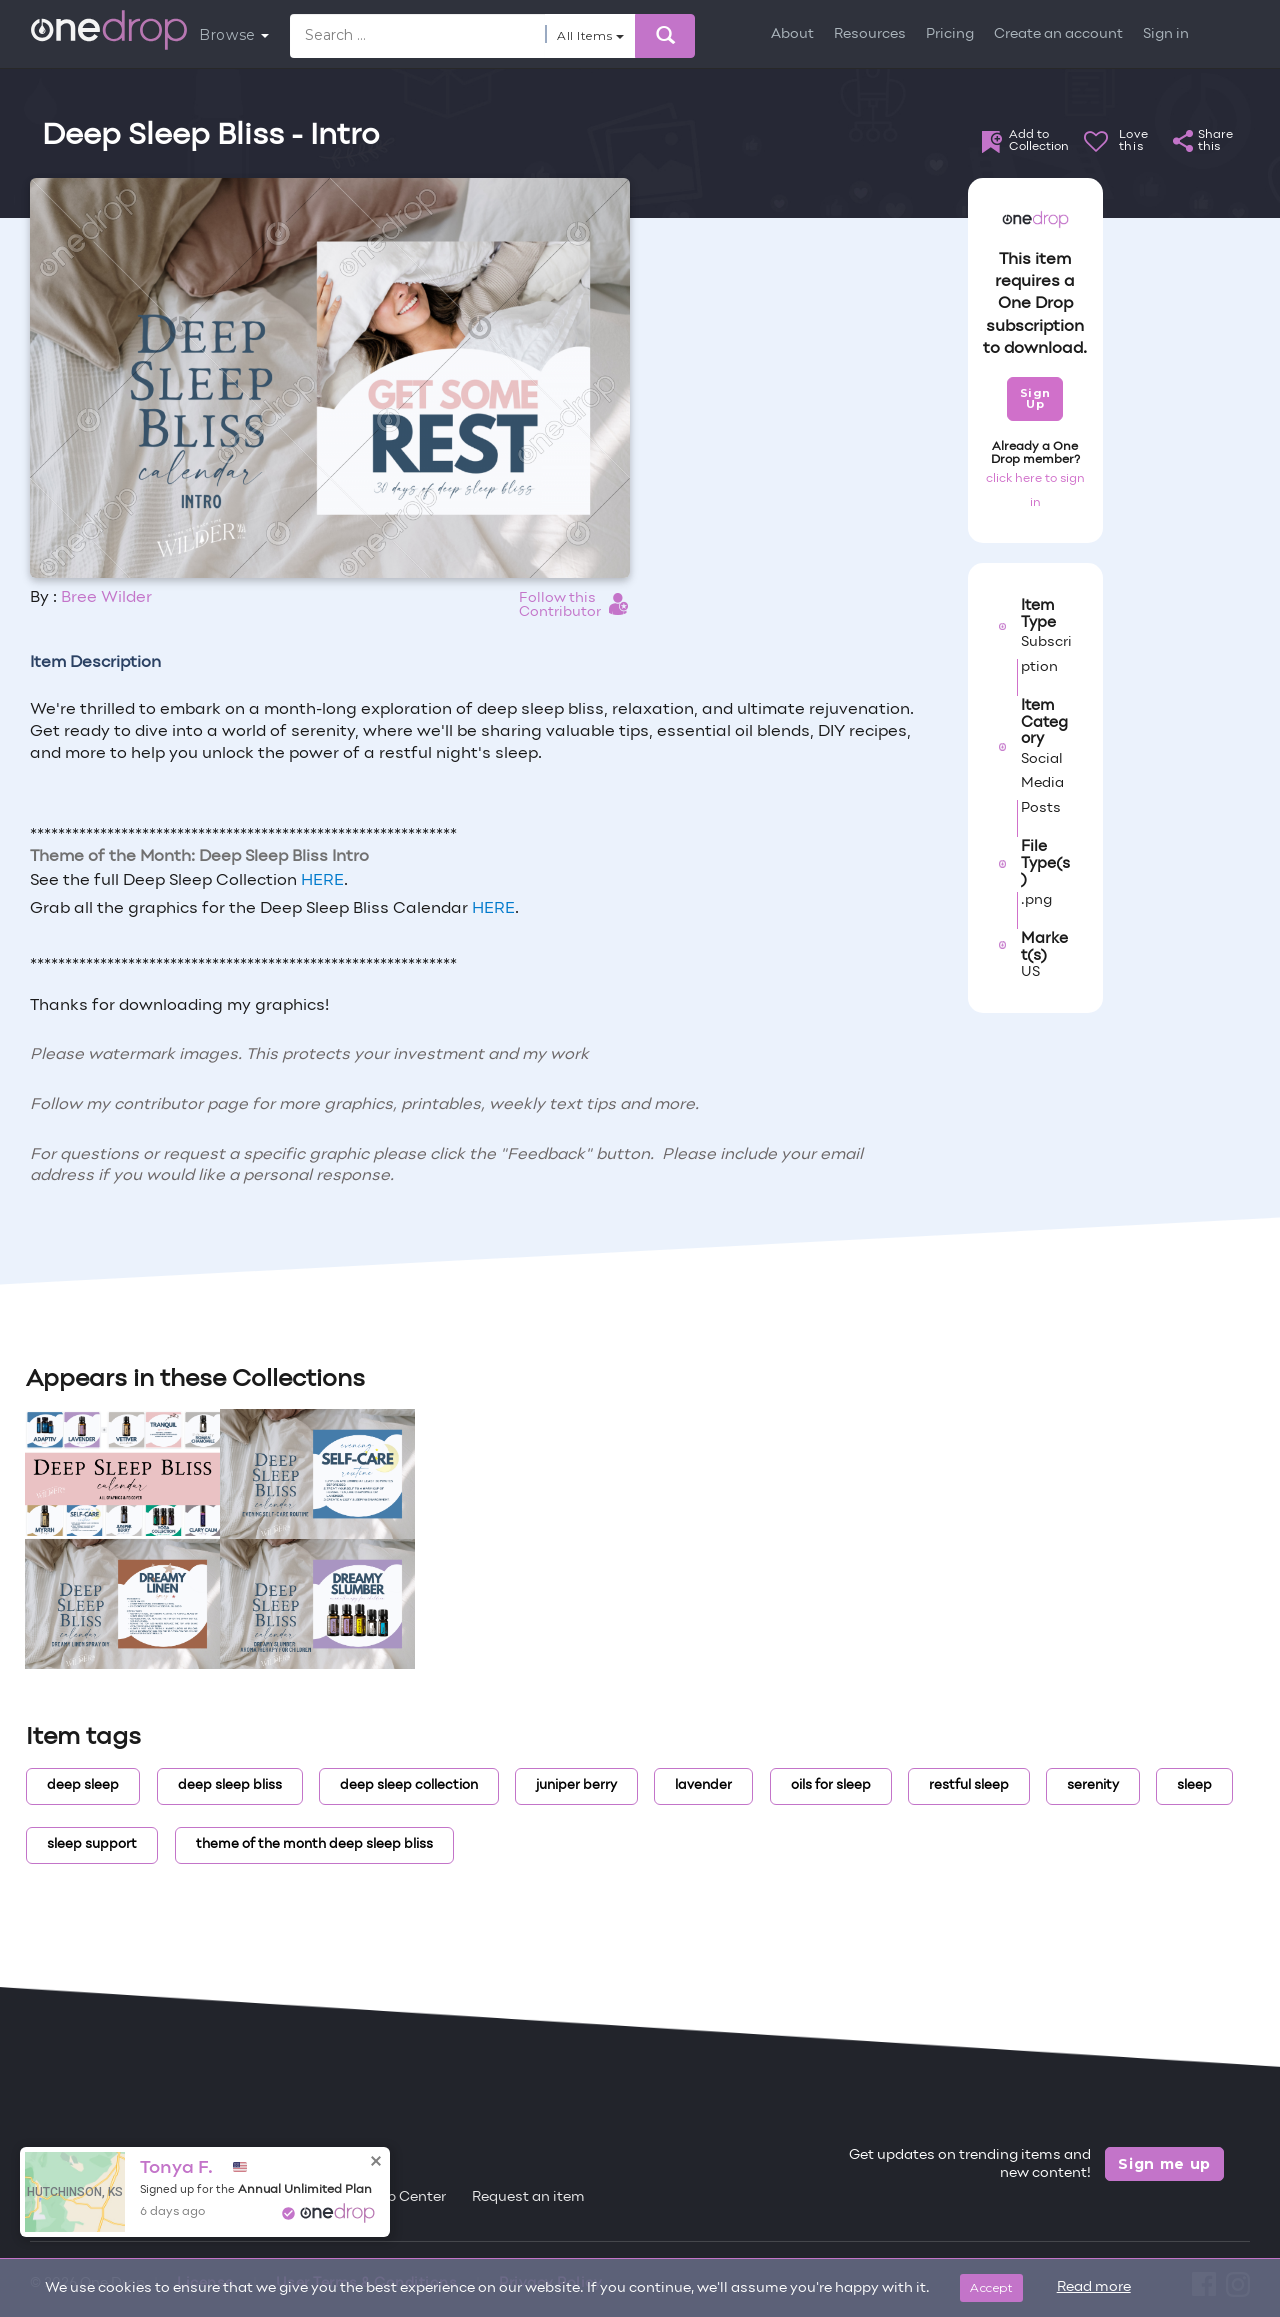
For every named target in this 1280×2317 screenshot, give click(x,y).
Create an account (1058, 34)
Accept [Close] (991, 2287)
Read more (1094, 2287)
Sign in (1166, 34)
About (792, 34)
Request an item (528, 2197)
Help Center (405, 2197)
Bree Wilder (106, 598)
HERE (322, 881)
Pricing (950, 34)
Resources (870, 34)
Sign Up (1035, 398)
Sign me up (1164, 2164)
